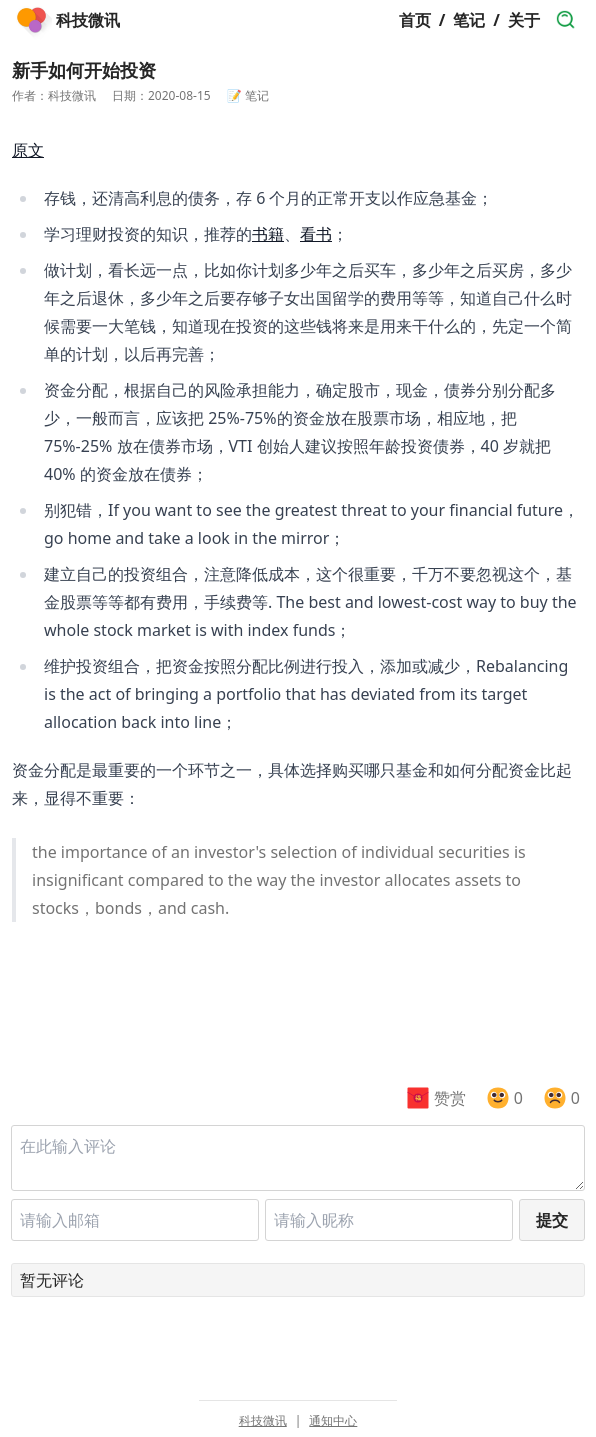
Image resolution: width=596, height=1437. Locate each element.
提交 (552, 1220)
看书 (316, 234)
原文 (28, 150)
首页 (415, 20)
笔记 (469, 20)
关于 (524, 20)
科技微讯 (263, 1421)
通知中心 (333, 1421)
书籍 (268, 234)
